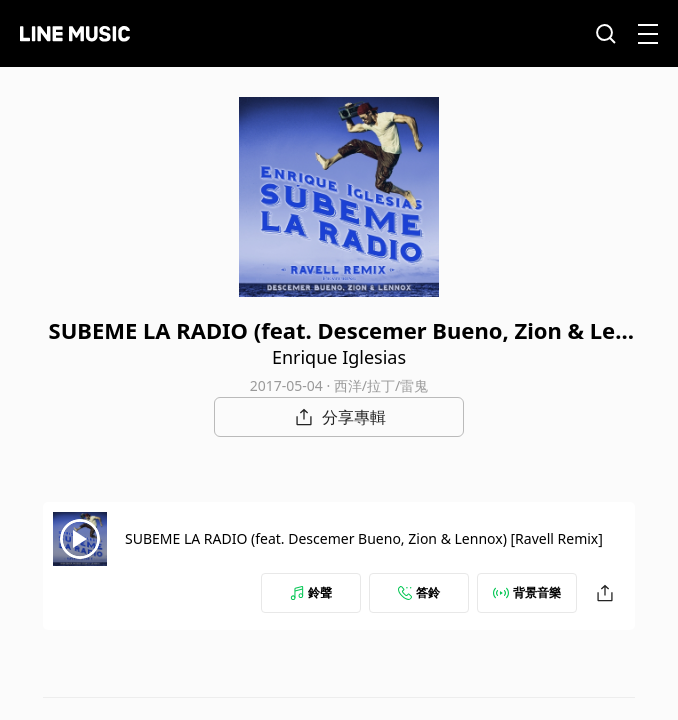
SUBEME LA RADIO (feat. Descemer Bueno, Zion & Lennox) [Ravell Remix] (364, 538)
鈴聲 (311, 592)
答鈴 (419, 592)
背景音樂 (527, 592)
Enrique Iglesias (339, 357)
